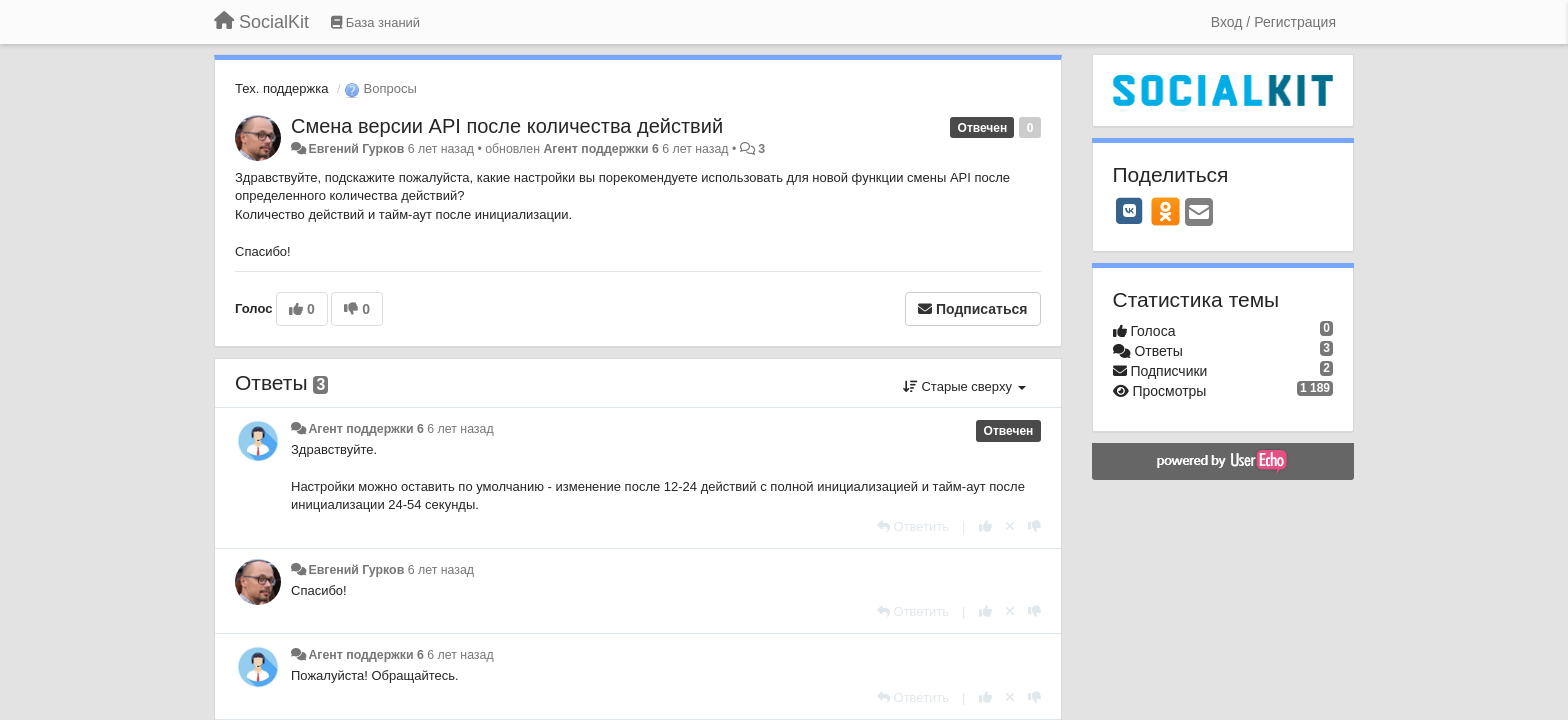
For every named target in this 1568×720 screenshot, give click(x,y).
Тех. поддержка (281, 88)
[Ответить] (913, 526)
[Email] (1199, 213)
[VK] (1130, 211)
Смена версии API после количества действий (507, 126)
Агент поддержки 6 (600, 149)
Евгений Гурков (356, 149)
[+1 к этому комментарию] (985, 526)
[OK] (1165, 211)
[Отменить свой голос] (1010, 526)
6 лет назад (460, 429)
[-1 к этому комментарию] (1034, 526)
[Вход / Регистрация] (1273, 22)
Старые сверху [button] (964, 386)
